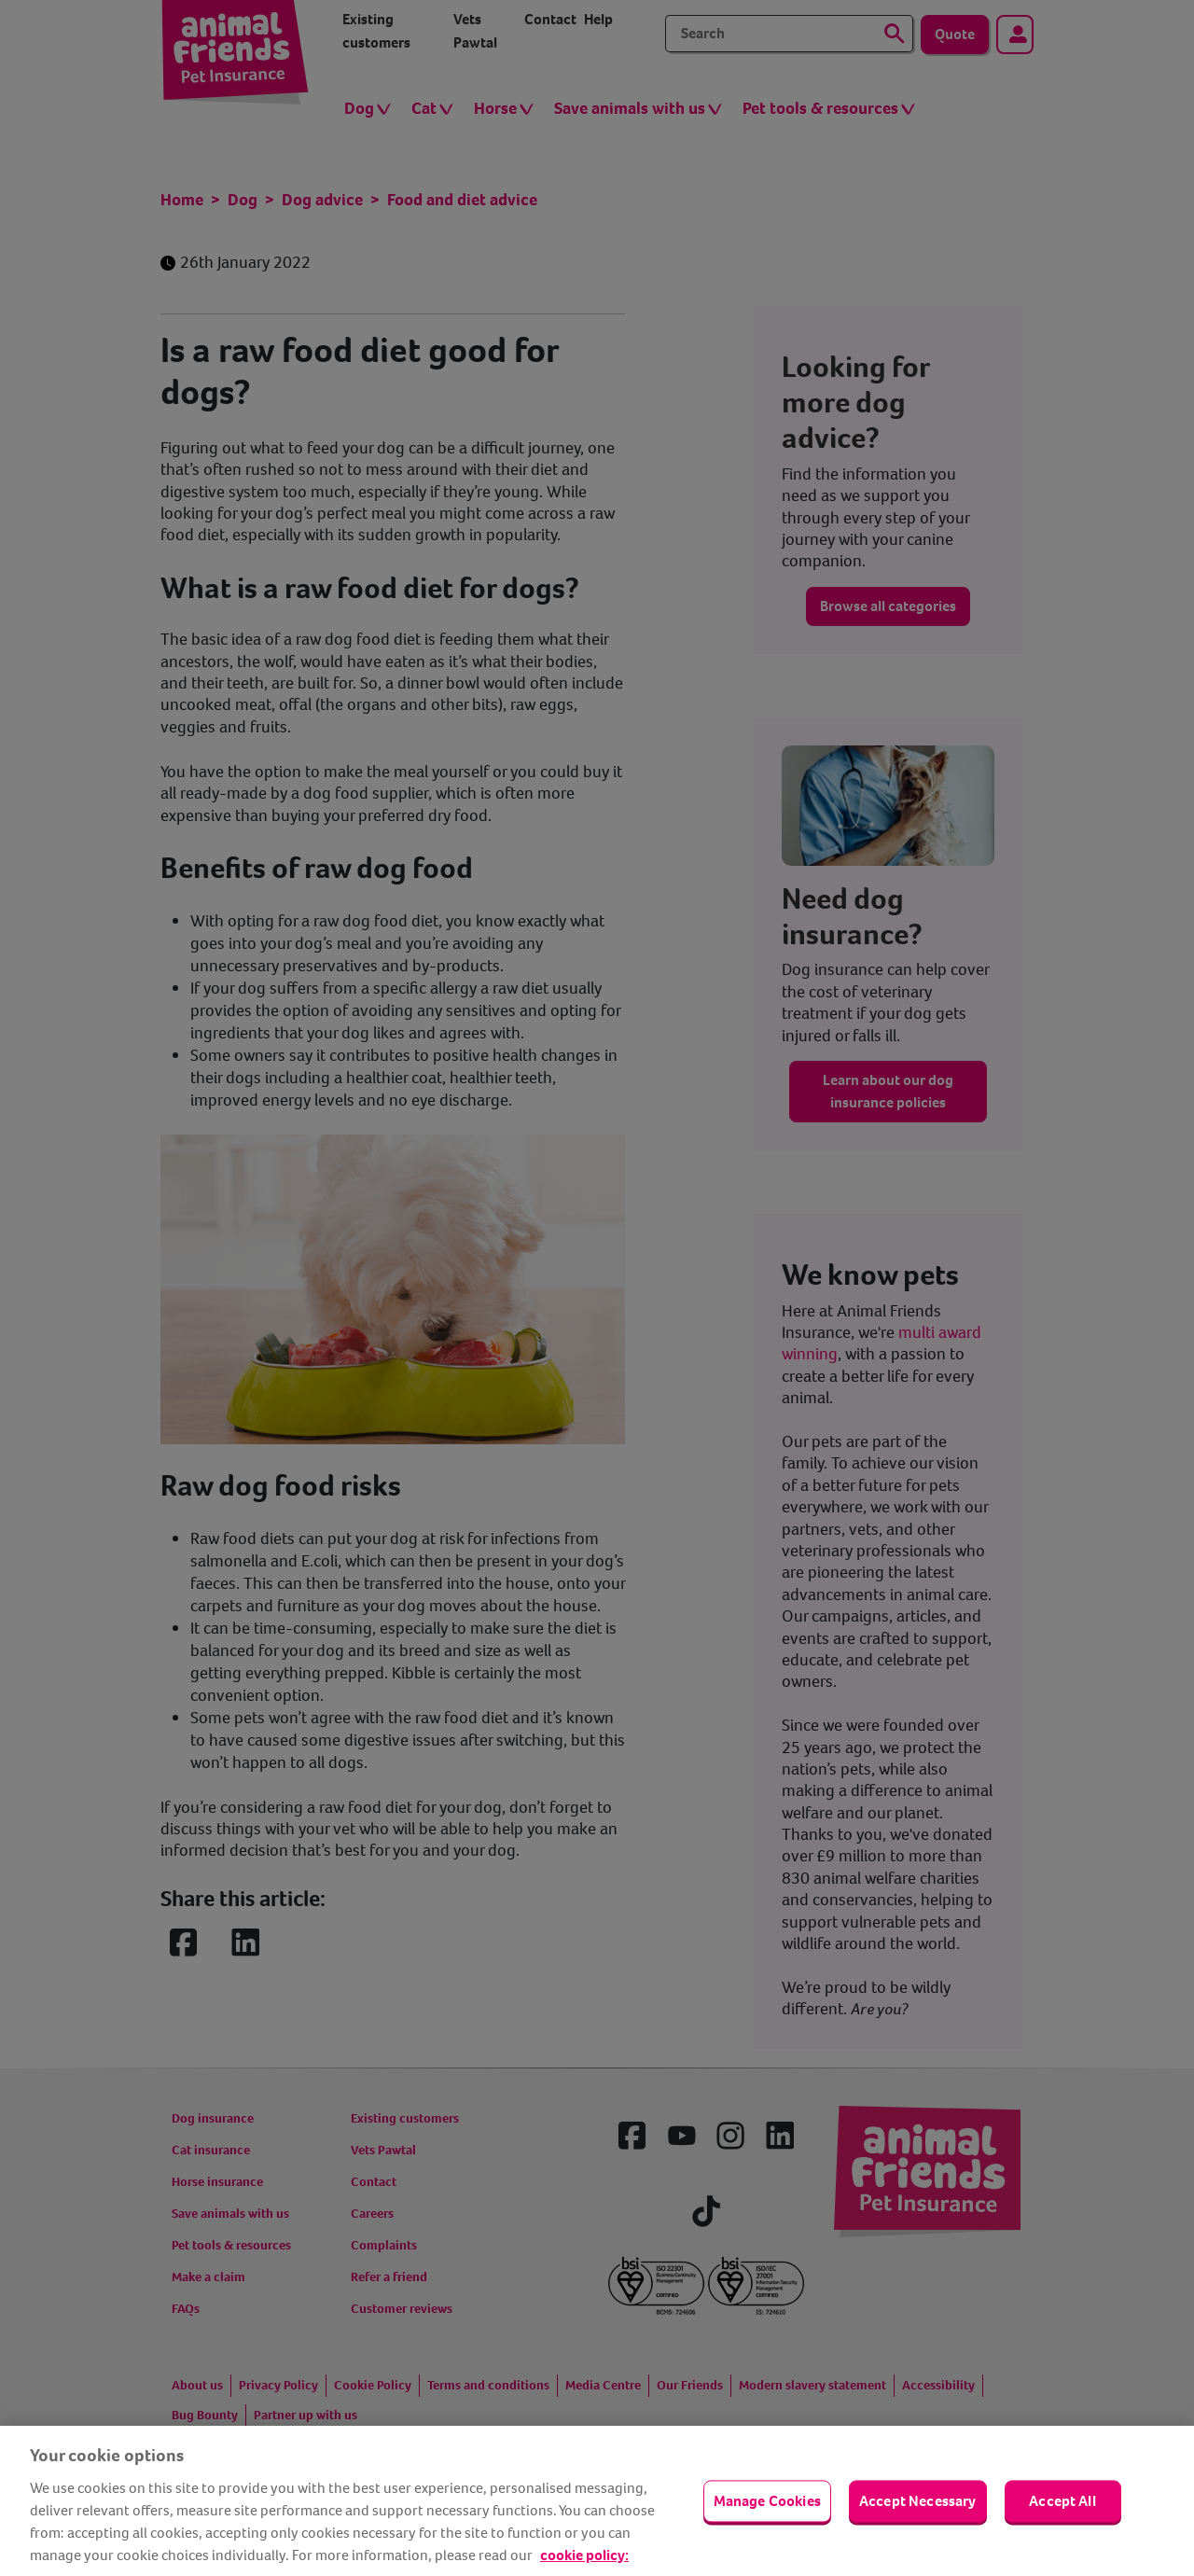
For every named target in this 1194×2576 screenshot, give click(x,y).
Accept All (1062, 2501)
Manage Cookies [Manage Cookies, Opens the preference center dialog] (767, 2501)
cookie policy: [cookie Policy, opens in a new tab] (584, 2555)
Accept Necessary (918, 2501)
